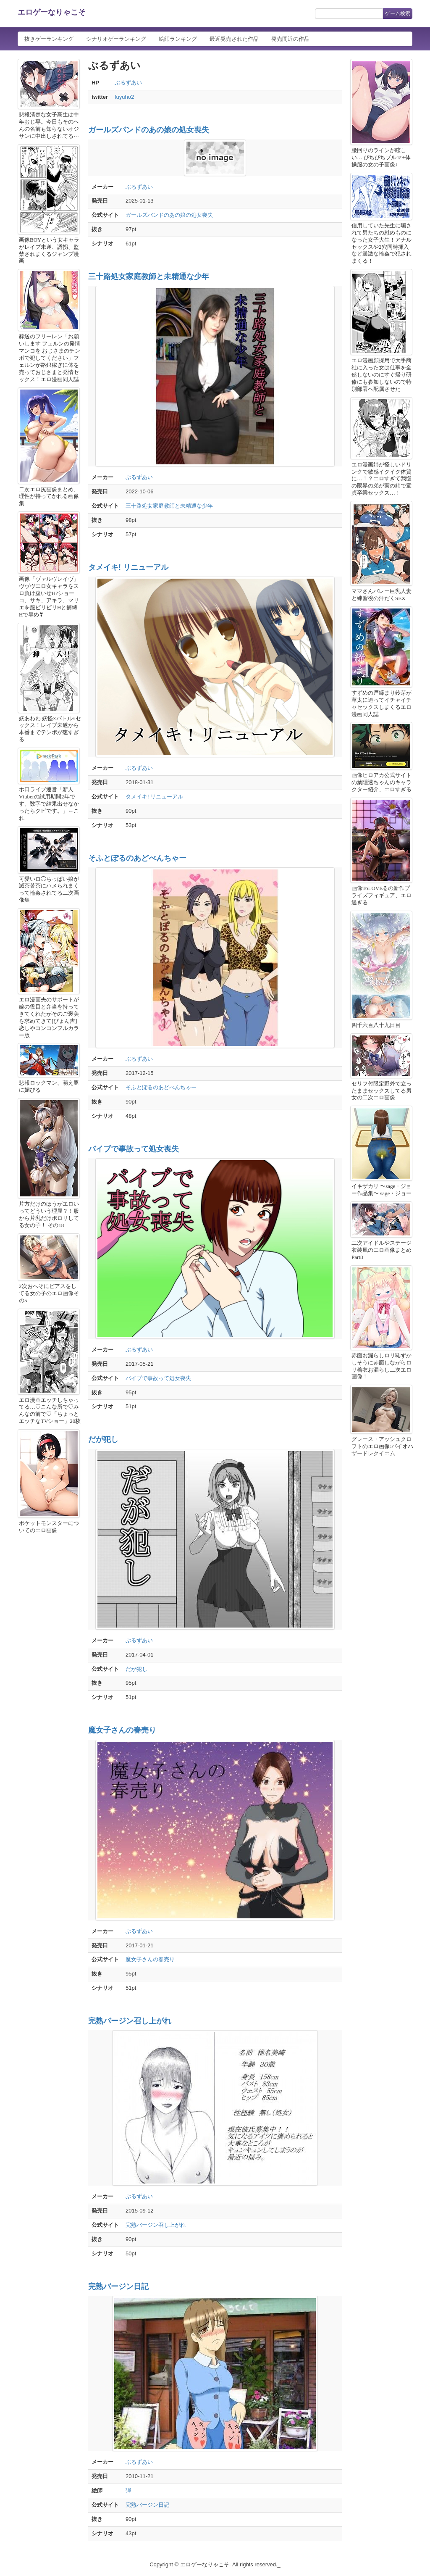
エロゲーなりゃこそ (52, 12)
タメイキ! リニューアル (128, 567)
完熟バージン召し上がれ (129, 2021)
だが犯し (103, 1439)
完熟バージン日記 (118, 2286)
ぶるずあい (128, 82)
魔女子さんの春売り (122, 1730)
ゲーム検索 (397, 13)
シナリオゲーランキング (116, 39)
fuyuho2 (124, 97)
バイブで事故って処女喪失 (133, 1149)
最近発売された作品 (234, 39)
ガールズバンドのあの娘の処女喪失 (148, 130)
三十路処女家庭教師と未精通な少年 (148, 276)
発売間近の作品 (290, 39)
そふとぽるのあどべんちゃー (137, 858)
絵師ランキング (178, 39)
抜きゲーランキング (48, 39)
